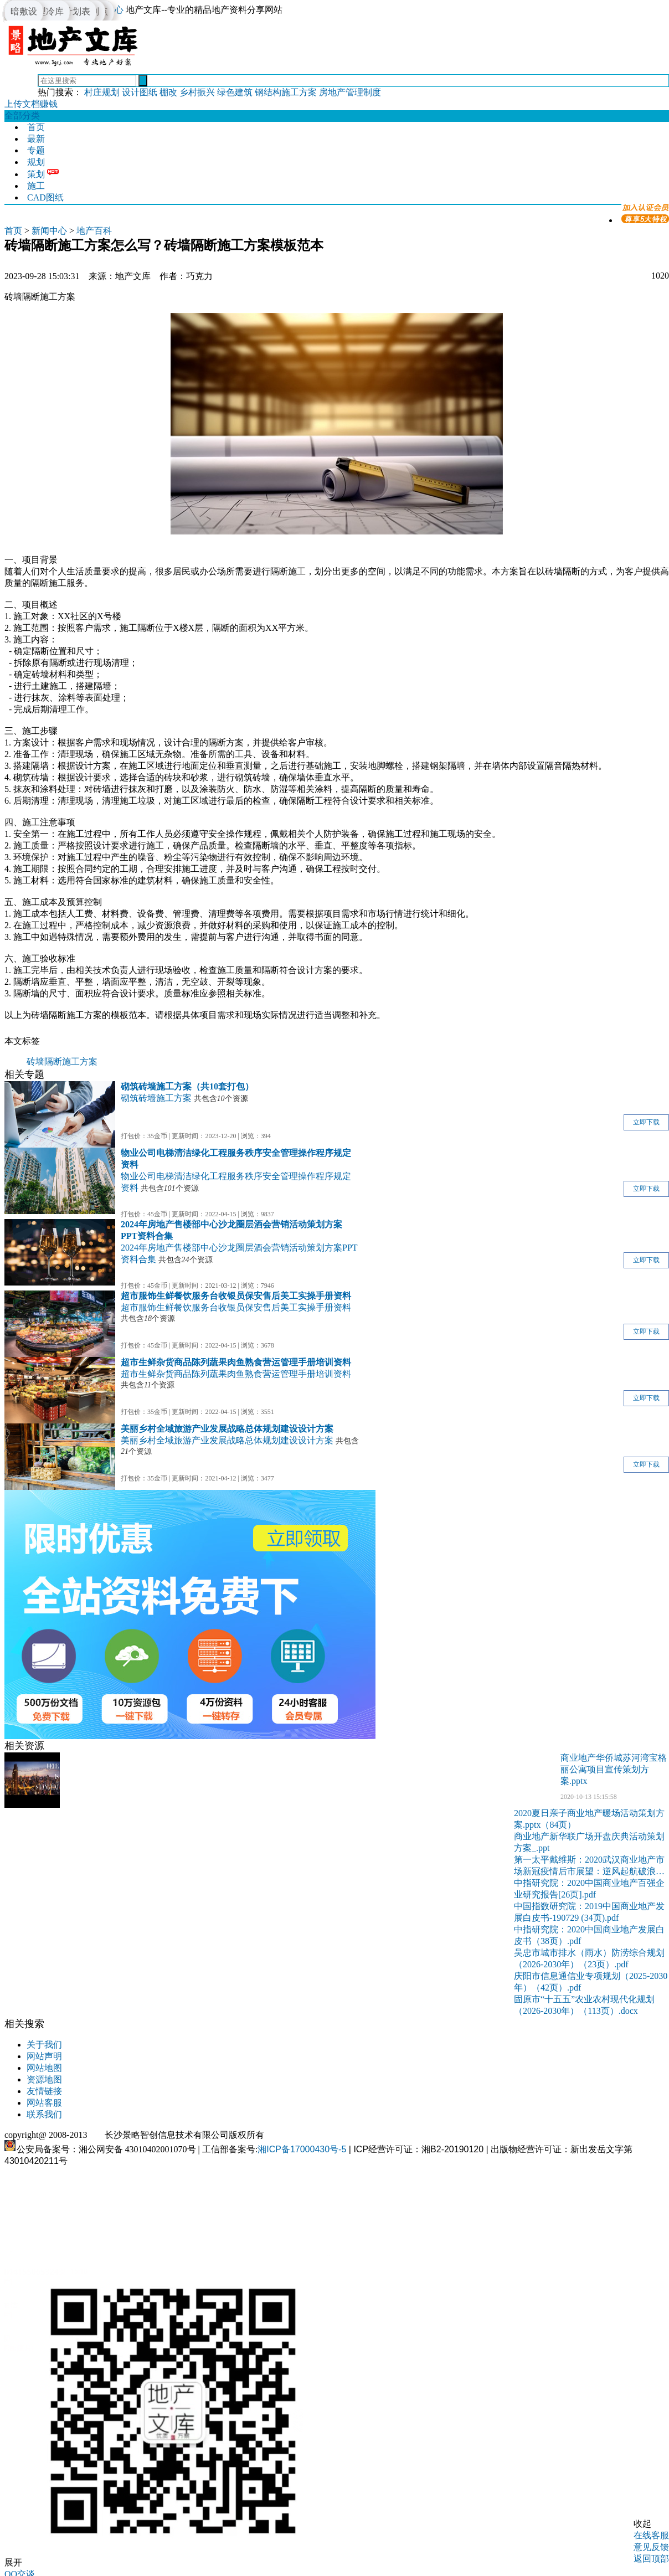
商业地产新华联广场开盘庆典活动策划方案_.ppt (589, 1842)
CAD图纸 (45, 197)
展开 (13, 2562)
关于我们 (44, 2044)
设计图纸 (139, 92)
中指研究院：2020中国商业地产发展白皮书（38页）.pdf (589, 1935)
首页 (36, 127)
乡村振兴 (197, 92)
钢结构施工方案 (286, 92)
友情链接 (44, 2091)
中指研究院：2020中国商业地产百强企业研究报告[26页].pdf (589, 1888)
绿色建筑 (235, 92)
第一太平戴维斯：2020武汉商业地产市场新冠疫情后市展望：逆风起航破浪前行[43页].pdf (589, 1866)
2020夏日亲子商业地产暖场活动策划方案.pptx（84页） (589, 1818)
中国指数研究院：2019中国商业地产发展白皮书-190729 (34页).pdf (589, 1911)
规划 (36, 162)
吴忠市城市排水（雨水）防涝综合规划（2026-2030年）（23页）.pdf (589, 1958)
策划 (36, 174)
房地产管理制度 (350, 92)
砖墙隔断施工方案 (62, 1061)
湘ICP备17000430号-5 (302, 2149)
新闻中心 (49, 230)
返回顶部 (651, 2558)
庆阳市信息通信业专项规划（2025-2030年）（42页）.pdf (590, 1981)
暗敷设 (24, 11)
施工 (36, 186)
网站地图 (44, 2068)
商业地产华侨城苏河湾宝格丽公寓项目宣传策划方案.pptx (613, 1769)
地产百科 (94, 230)
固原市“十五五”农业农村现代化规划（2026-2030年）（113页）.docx (584, 2004)
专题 (36, 150)
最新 (36, 138)
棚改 (168, 92)
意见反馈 (651, 2547)
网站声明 (44, 2056)
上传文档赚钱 (31, 104)
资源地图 (44, 2079)
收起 (642, 2523)
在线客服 (651, 2535)
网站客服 (44, 2102)
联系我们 (44, 2114)
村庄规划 (102, 92)
